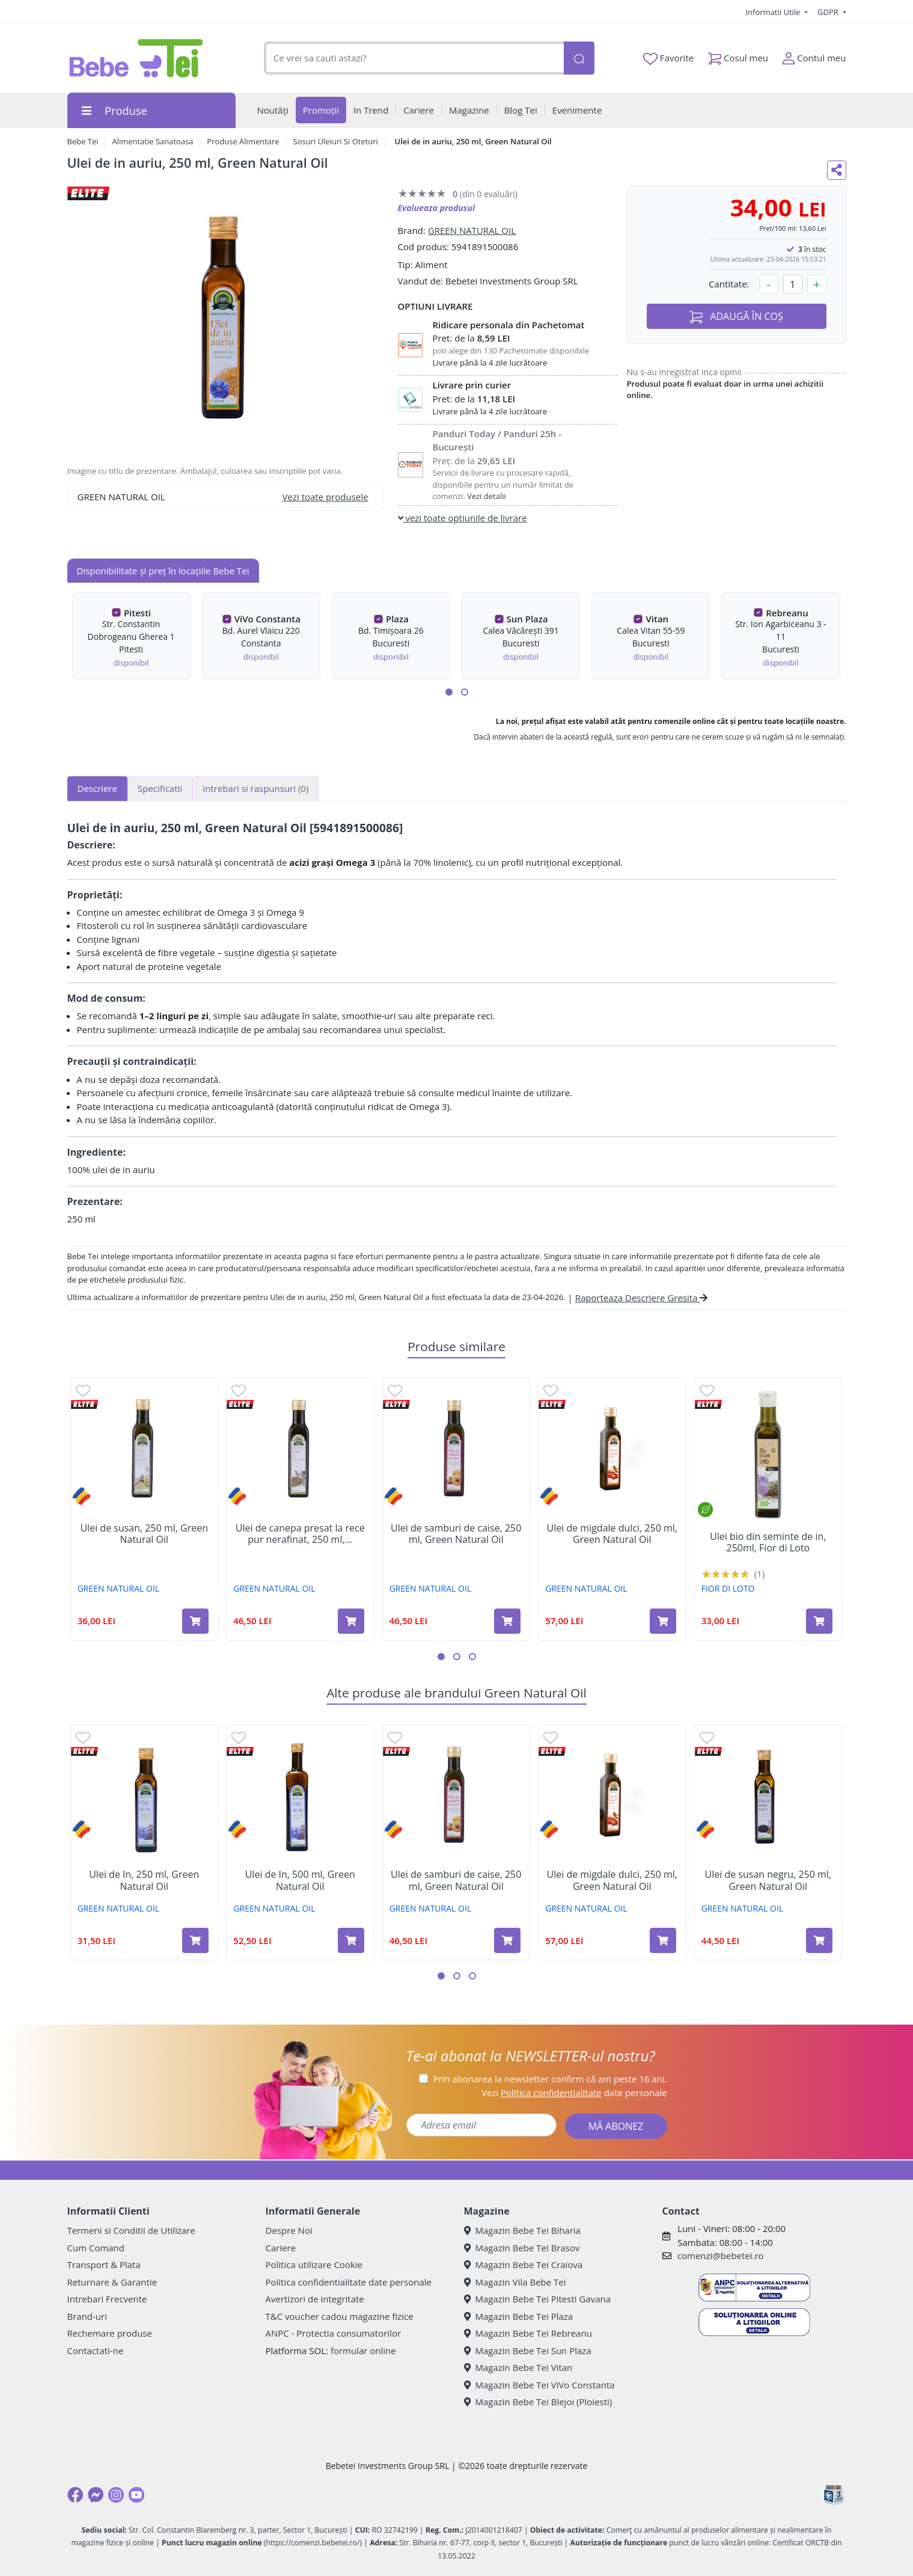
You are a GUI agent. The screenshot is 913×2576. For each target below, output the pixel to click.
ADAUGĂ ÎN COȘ (736, 317)
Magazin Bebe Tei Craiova (523, 2265)
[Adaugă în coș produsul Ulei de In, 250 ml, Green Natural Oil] (195, 1940)
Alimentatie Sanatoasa (152, 141)
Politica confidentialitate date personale (349, 2282)
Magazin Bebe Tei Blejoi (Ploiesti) (538, 2402)
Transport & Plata (104, 2265)
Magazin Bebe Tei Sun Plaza (527, 2350)
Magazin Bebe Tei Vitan (518, 2367)
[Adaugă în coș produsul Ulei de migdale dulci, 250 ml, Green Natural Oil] (663, 1621)
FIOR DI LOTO (728, 1588)
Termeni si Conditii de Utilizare (131, 2230)
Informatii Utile (773, 12)
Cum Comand (96, 2248)
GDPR (828, 12)
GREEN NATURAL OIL (472, 230)
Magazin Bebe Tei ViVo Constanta (539, 2385)
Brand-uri (87, 2316)
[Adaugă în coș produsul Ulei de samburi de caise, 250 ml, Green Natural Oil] (507, 1621)
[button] (449, 692)
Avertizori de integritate (315, 2299)
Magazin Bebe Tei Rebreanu (528, 2333)
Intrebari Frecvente (107, 2299)
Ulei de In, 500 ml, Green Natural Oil (300, 1880)
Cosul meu (738, 55)
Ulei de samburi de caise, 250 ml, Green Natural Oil (456, 1534)
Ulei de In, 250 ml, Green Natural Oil (144, 1880)
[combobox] (414, 58)
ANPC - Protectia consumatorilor (334, 2333)
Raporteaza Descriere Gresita (641, 1298)
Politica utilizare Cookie (314, 2265)
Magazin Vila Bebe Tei (515, 2282)
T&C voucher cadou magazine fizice (340, 2316)
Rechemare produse (109, 2333)
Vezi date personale (574, 2093)
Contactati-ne (95, 2350)
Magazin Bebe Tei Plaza (518, 2316)
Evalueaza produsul (436, 207)
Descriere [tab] (98, 788)
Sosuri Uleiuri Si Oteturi (335, 141)
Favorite (668, 58)
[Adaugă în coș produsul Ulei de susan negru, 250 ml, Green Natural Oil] (819, 1940)
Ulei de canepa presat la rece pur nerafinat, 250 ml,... (300, 1534)
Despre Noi (289, 2230)
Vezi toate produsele (325, 497)
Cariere (281, 2248)
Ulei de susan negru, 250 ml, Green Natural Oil (768, 1880)
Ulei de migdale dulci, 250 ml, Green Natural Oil (612, 1534)
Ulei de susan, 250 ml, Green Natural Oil (144, 1534)
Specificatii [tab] (160, 788)
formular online (363, 2350)
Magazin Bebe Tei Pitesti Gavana (537, 2299)
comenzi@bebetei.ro (720, 2255)
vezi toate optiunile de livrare (462, 518)
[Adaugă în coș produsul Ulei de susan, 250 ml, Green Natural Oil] (195, 1621)
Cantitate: (729, 284)
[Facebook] (75, 2495)
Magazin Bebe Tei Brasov (522, 2248)
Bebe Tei (83, 141)
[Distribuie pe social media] (836, 170)
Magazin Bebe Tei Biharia (522, 2230)
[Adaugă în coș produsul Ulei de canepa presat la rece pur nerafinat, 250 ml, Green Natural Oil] (351, 1621)
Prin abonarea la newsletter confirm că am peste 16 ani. (550, 2079)
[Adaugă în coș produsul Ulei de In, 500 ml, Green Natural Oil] (351, 1940)
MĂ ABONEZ (616, 2126)
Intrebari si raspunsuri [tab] (255, 788)
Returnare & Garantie (112, 2282)
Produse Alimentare (243, 141)
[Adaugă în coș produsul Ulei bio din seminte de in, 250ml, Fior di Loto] (819, 1621)
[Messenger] (95, 2495)
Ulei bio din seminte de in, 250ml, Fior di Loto (768, 1542)
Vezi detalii (486, 496)
